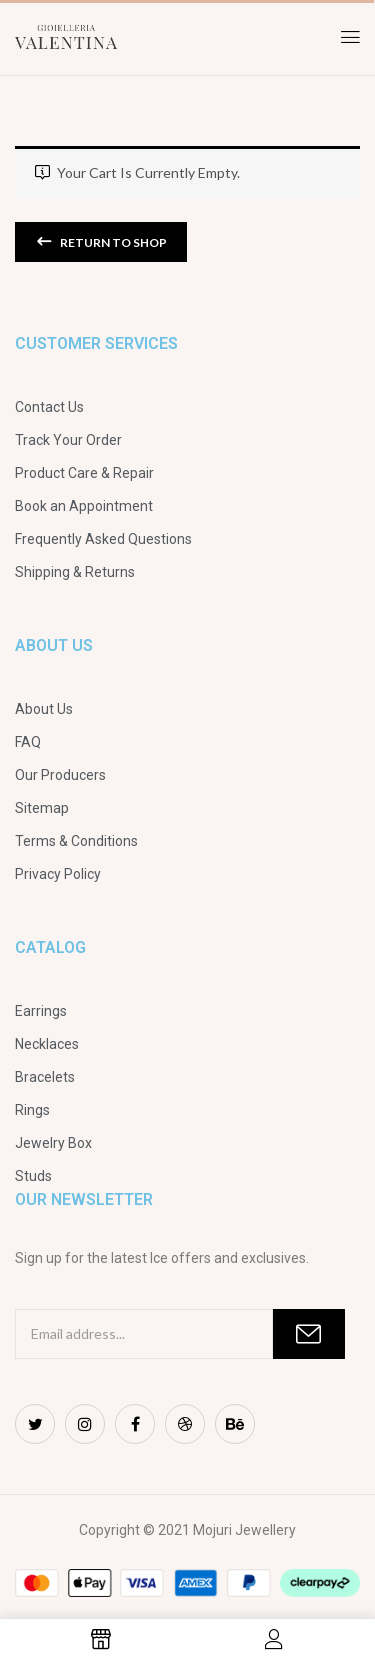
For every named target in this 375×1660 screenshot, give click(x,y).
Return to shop (112, 242)
